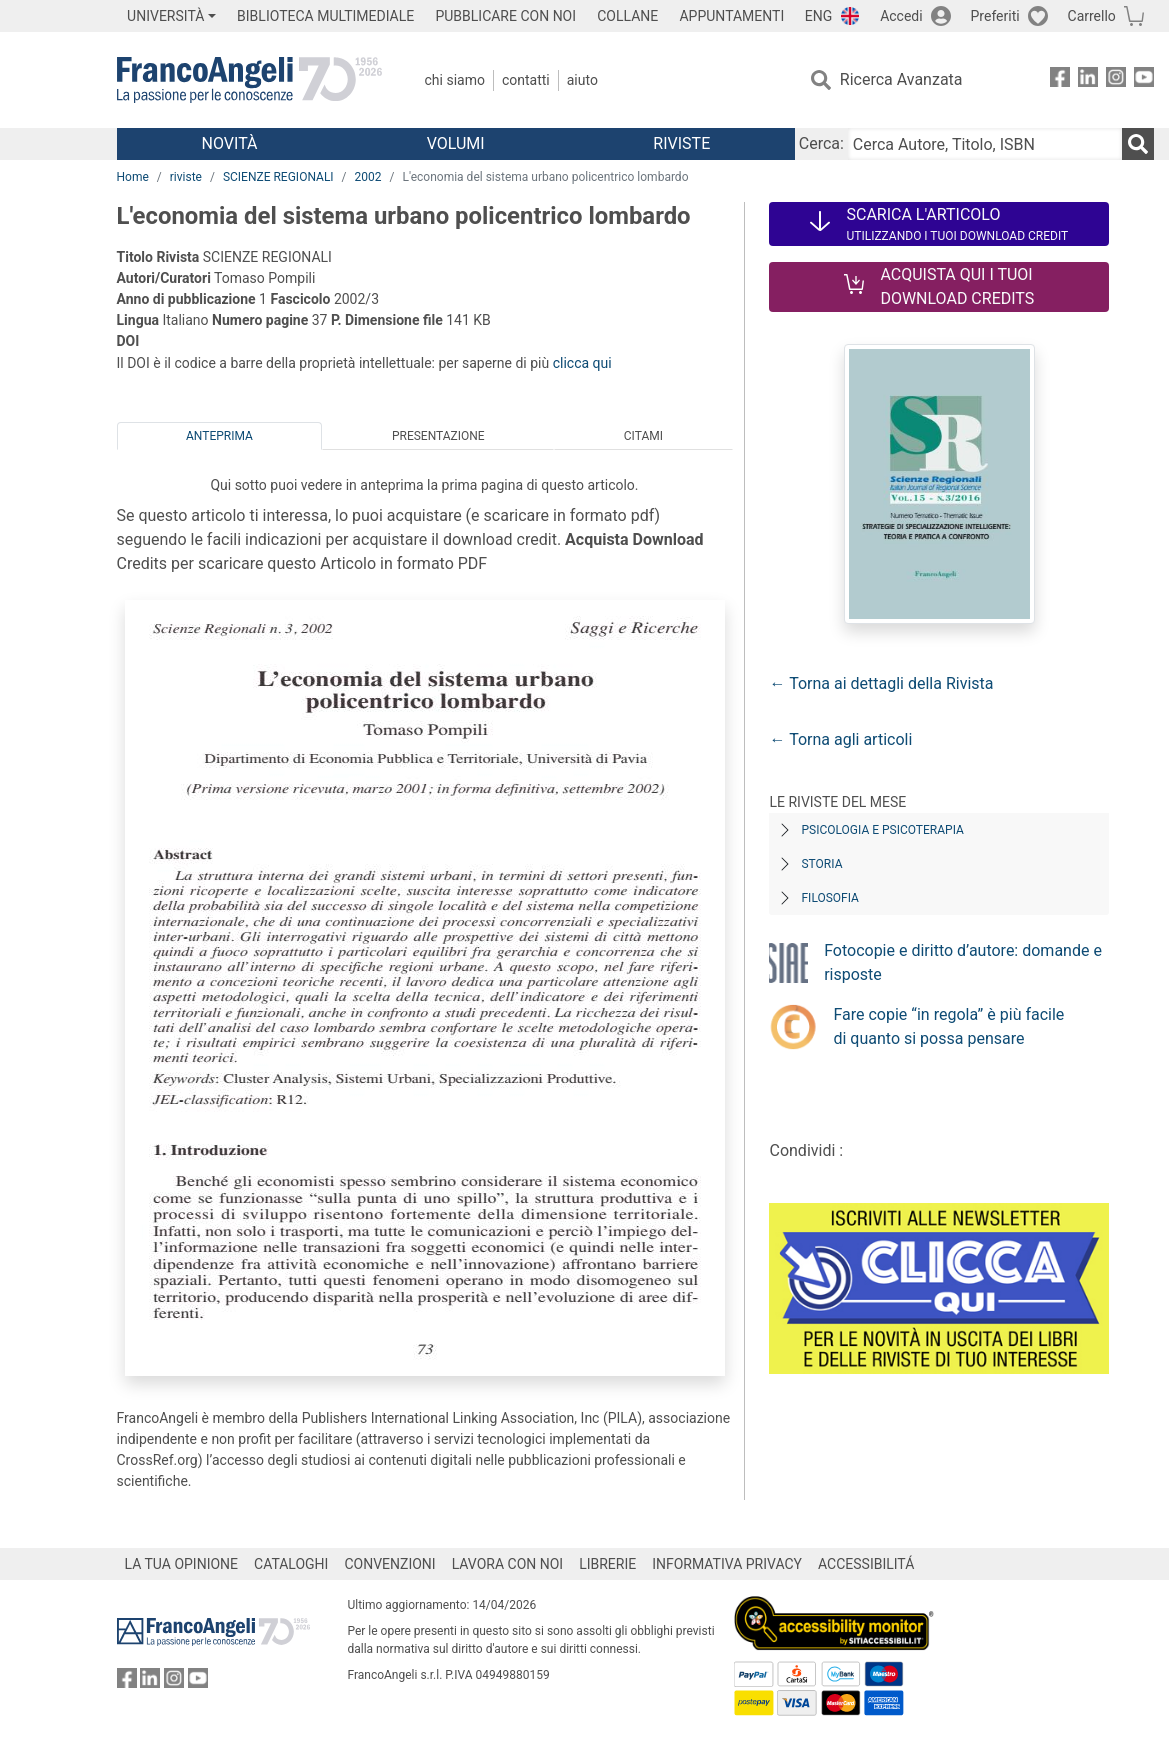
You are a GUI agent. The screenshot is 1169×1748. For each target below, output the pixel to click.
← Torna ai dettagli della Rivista (881, 683)
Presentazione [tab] (438, 436)
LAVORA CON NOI (508, 1564)
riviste (186, 177)
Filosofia (829, 898)
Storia (821, 864)
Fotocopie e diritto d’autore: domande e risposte (963, 962)
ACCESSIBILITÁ (866, 1564)
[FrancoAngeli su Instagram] (1116, 80)
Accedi (901, 16)
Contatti (526, 80)
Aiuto (582, 80)
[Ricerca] (1138, 144)
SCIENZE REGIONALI (278, 177)
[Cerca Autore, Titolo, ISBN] (985, 144)
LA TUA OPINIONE (182, 1564)
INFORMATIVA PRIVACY (727, 1564)
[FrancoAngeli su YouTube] (1144, 80)
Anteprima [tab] (219, 436)
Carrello (1092, 16)
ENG (818, 16)
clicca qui (582, 363)
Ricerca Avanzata (901, 79)
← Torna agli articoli (840, 739)
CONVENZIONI (389, 1564)
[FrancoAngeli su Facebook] (1060, 80)
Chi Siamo (455, 80)
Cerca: (821, 143)
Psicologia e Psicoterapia (882, 830)
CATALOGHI (291, 1564)
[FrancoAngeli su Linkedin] (1088, 80)
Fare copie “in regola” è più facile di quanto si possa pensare (948, 1026)
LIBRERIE (607, 1564)
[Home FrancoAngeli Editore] (249, 80)
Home (133, 177)
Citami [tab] (643, 436)
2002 (368, 177)
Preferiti (995, 16)
